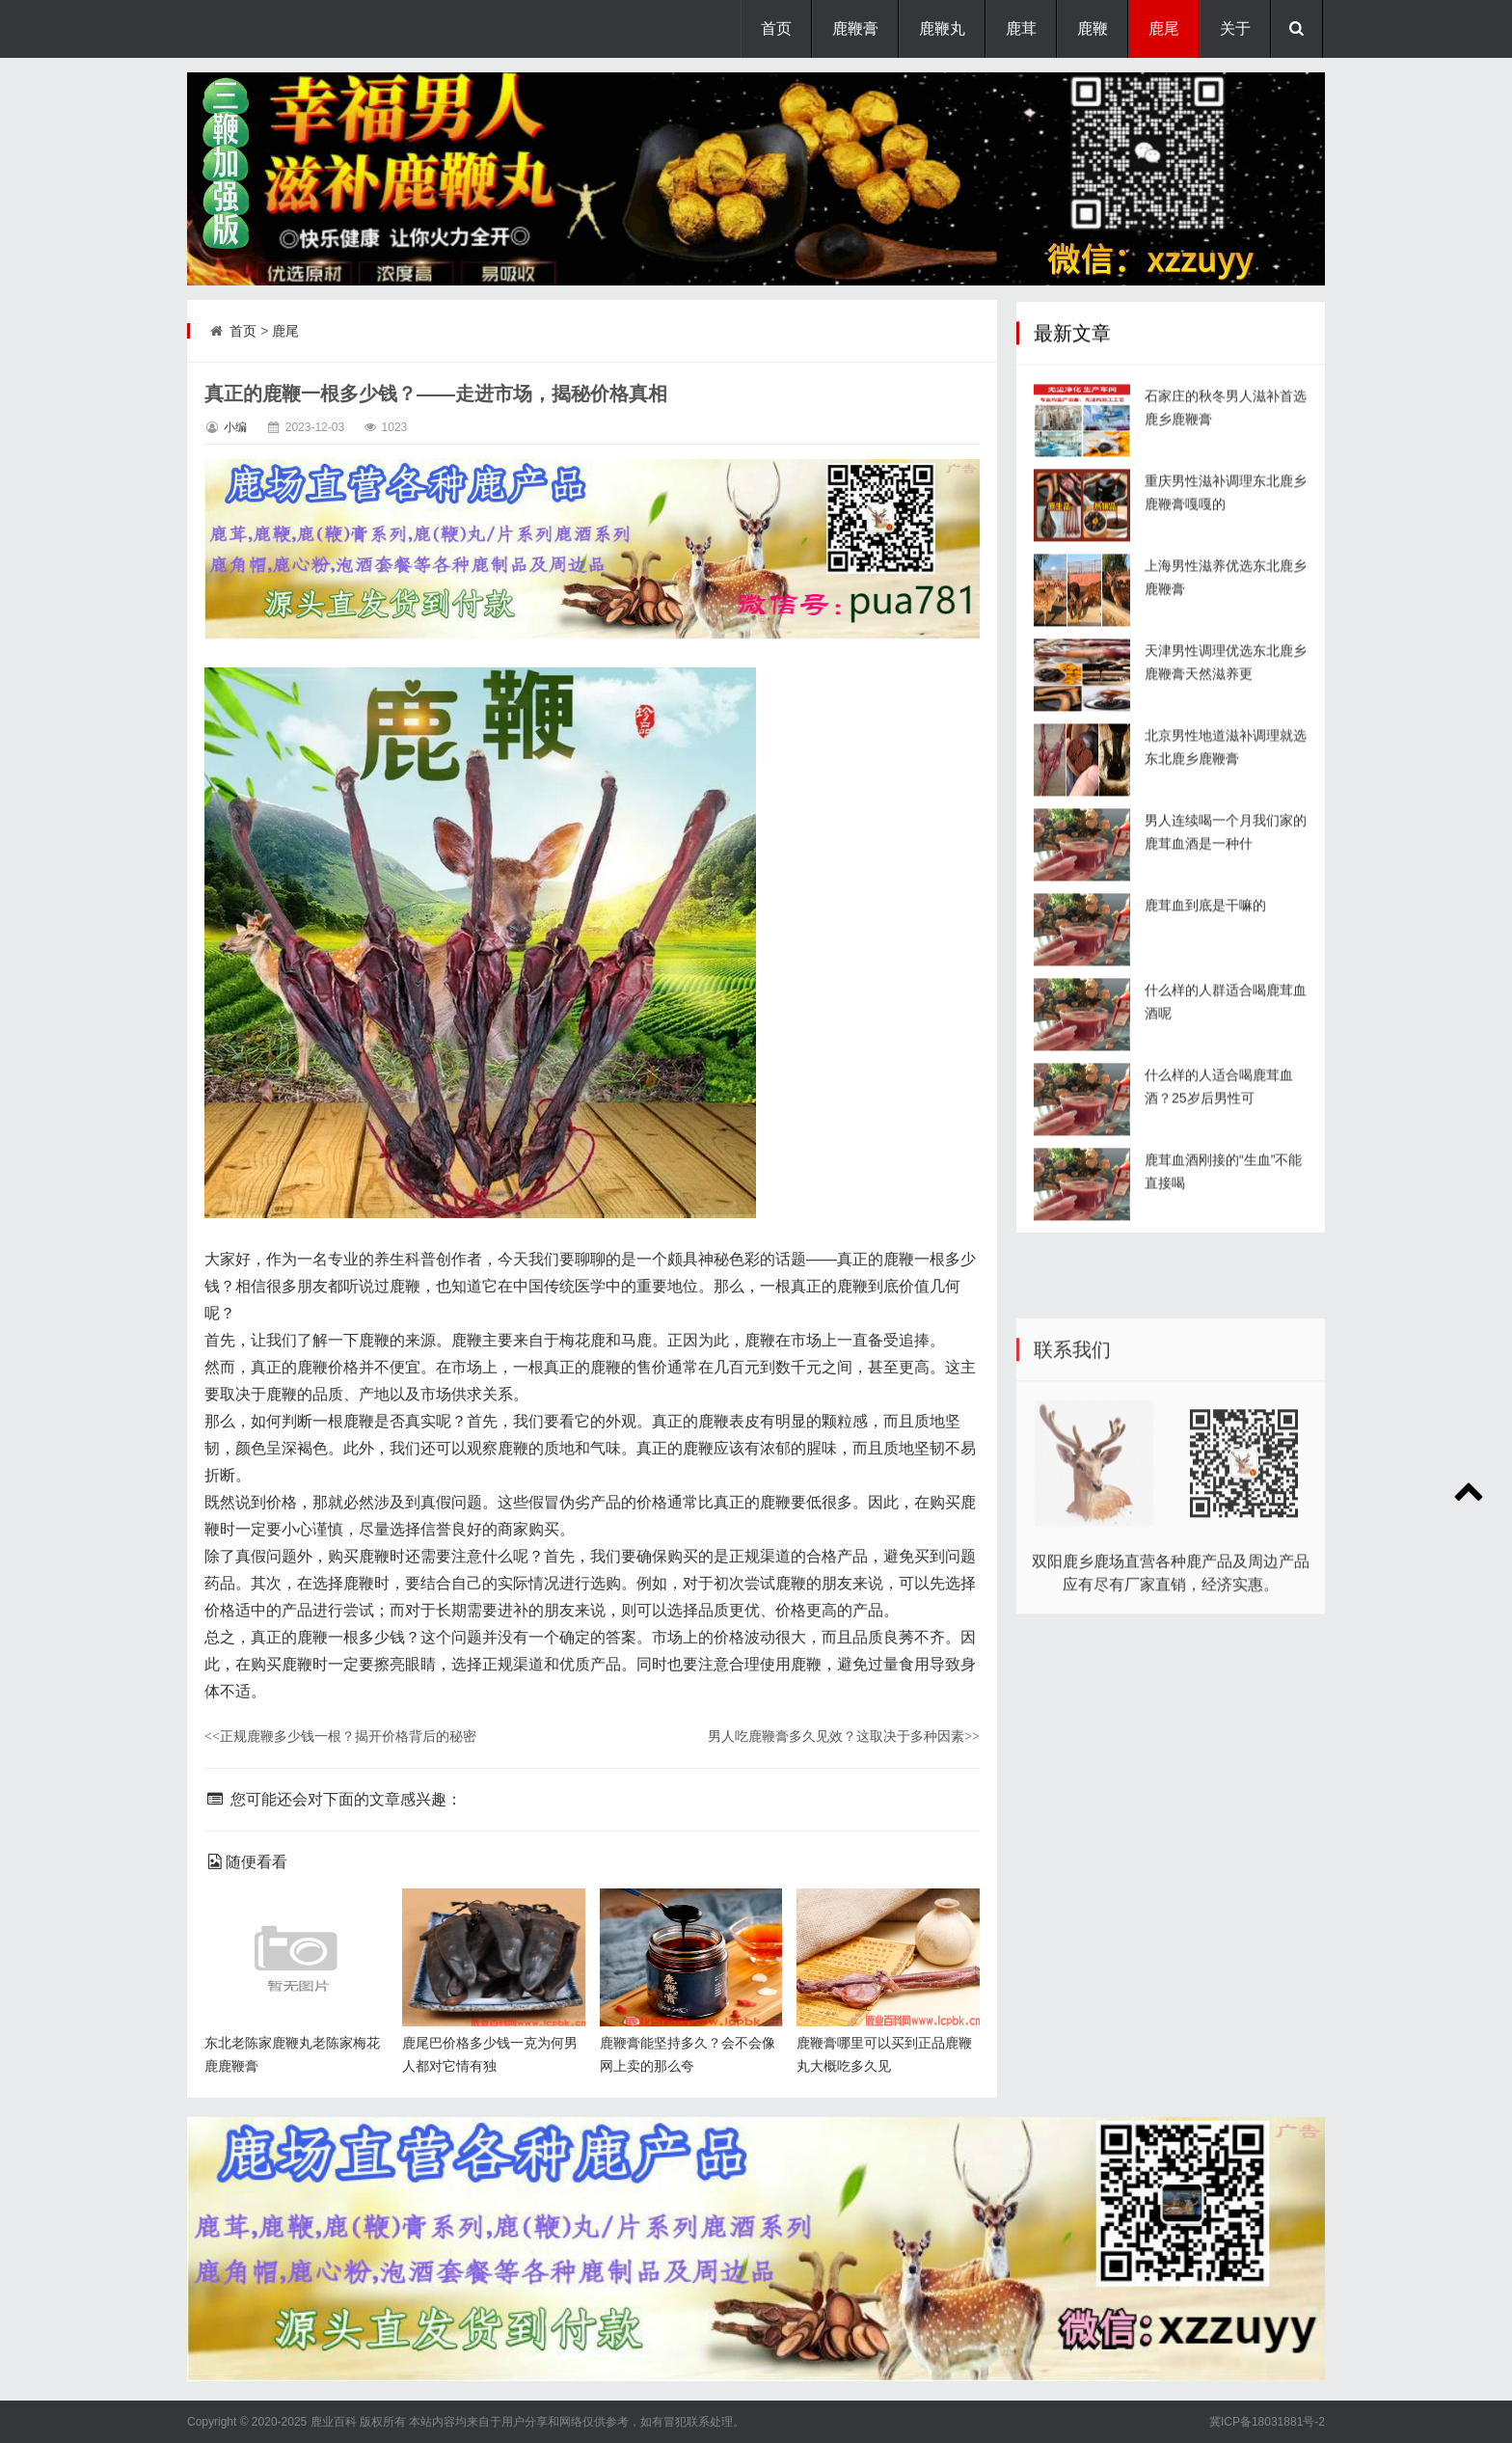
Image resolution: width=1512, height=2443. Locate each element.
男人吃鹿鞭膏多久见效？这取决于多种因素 (844, 1736)
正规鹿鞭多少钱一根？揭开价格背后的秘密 (340, 1736)
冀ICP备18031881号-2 (1267, 2422)
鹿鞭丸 (942, 28)
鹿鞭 (1092, 28)
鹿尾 (1163, 28)
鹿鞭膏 (855, 28)
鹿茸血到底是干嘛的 (1205, 973)
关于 (1235, 28)
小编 (235, 427)
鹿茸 (1021, 28)
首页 (776, 28)
